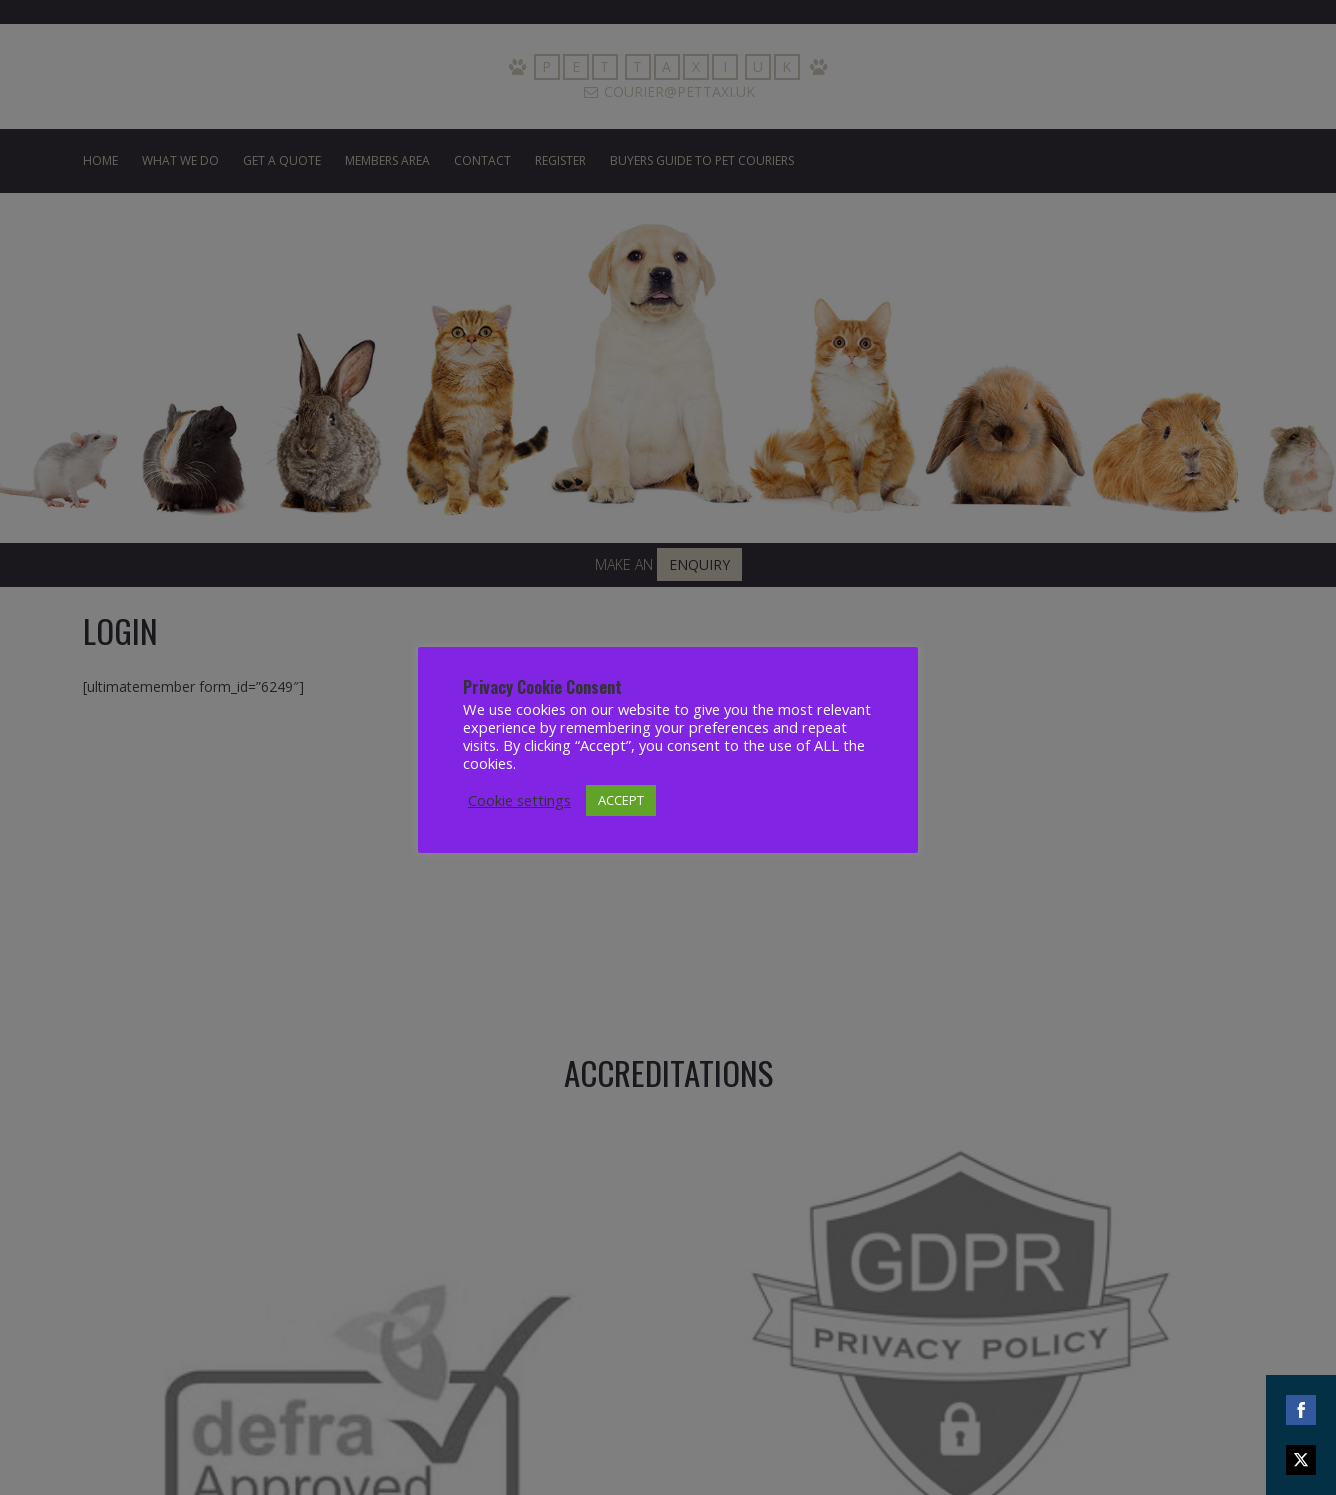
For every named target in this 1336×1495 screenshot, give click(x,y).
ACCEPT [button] (621, 800)
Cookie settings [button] (519, 800)
